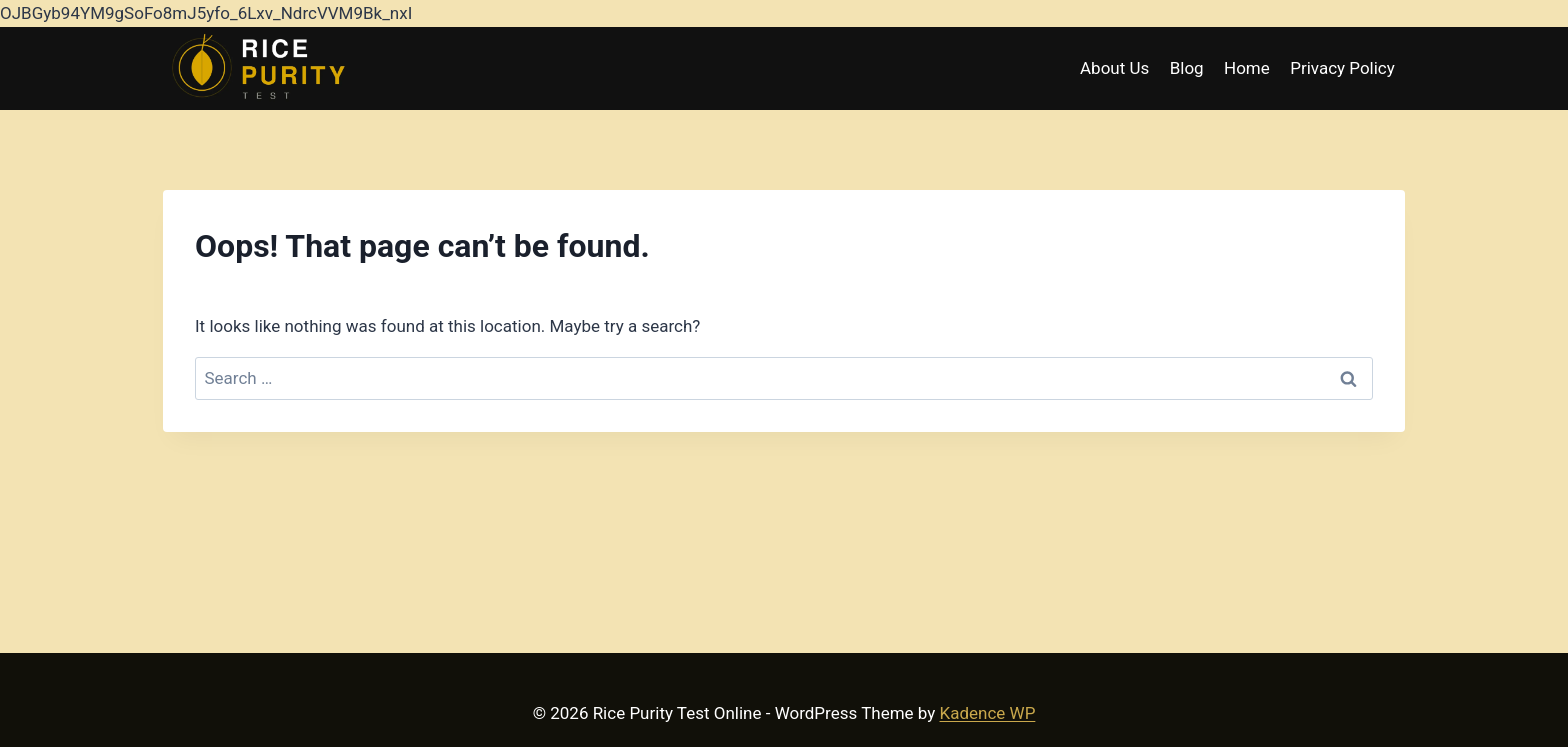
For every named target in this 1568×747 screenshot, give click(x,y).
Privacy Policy (1342, 68)
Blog (1187, 68)
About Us (1114, 68)
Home (1247, 68)
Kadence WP (988, 713)
